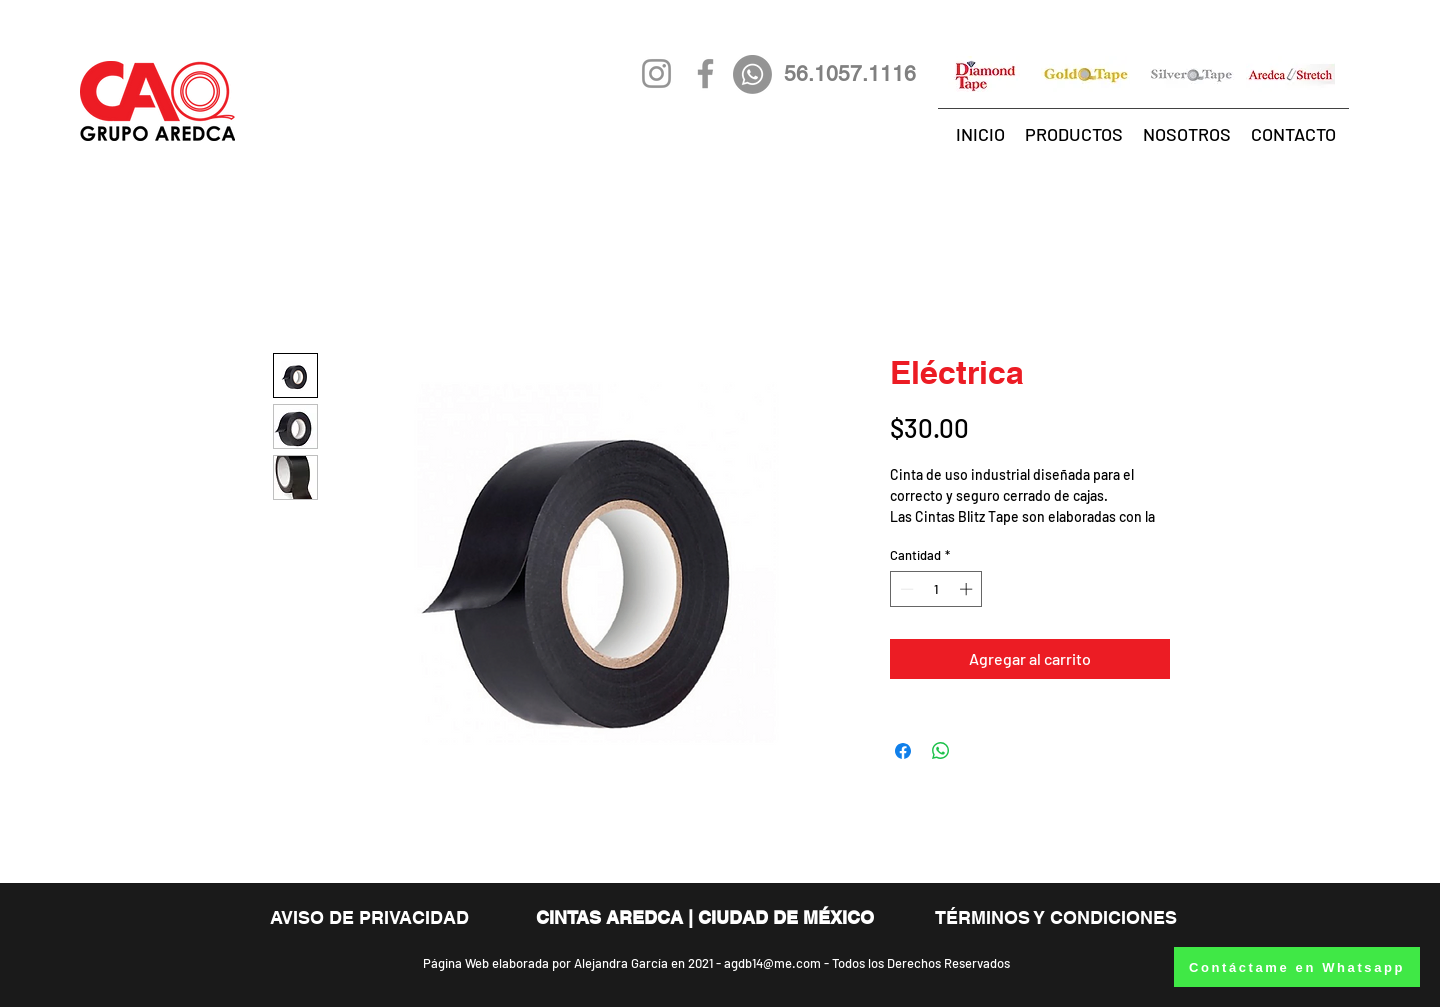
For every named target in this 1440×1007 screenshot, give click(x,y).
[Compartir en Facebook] (903, 751)
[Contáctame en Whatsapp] (1297, 967)
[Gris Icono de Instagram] (656, 73)
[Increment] (968, 589)
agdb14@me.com (772, 963)
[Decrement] (905, 589)
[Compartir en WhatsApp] (941, 751)
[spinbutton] (936, 589)
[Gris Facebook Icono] (705, 73)
